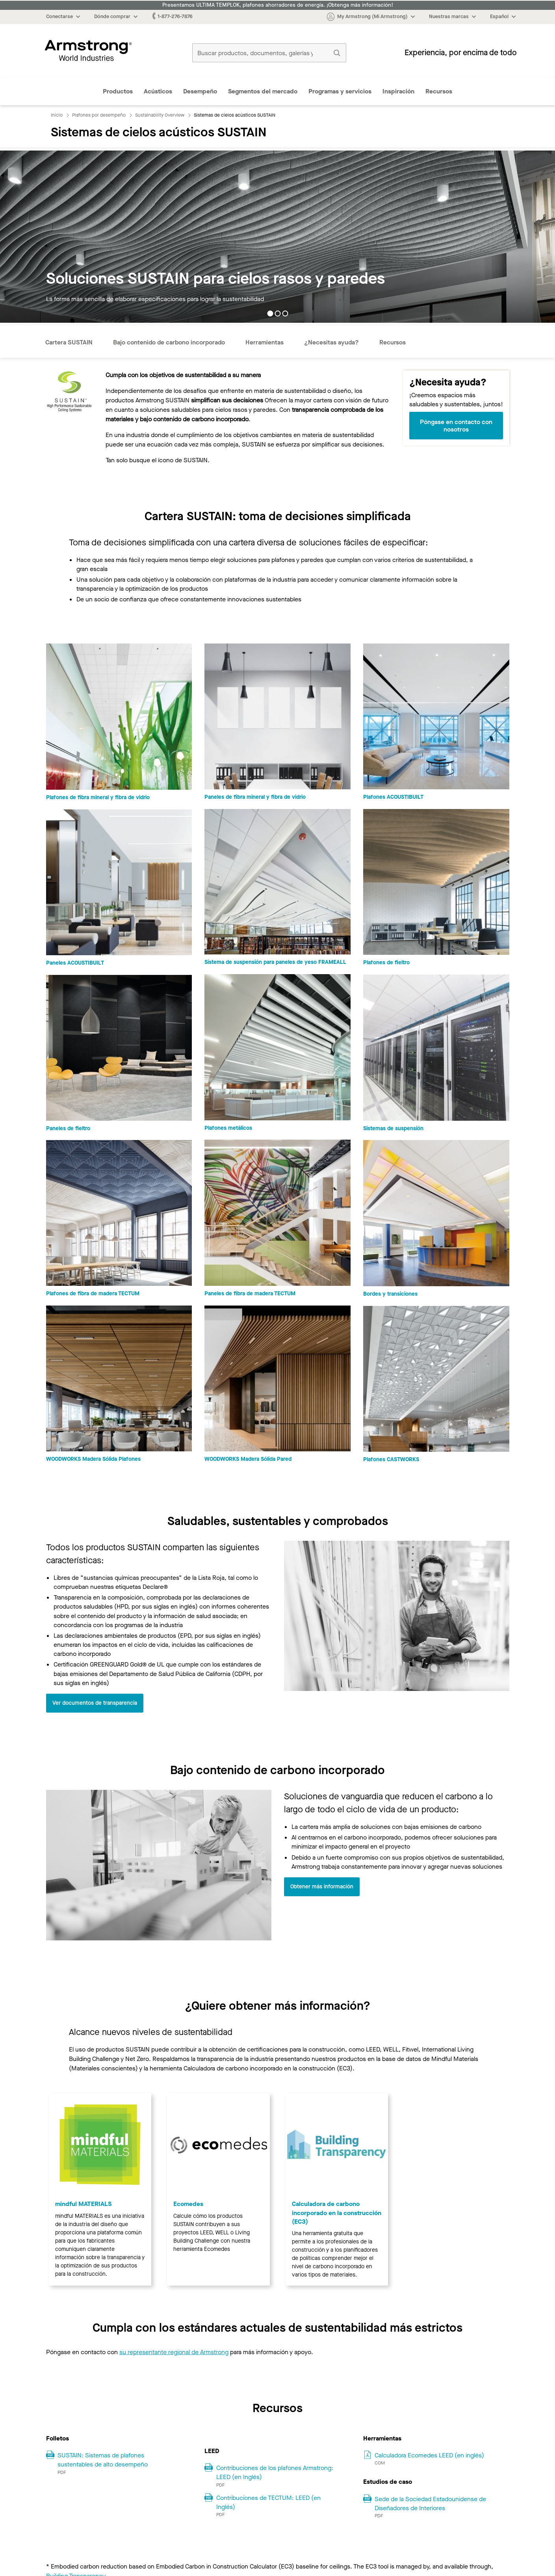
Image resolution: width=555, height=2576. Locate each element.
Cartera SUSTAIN (69, 342)
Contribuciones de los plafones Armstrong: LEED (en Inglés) (274, 2472)
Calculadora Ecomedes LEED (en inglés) (429, 2455)
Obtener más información (321, 1886)
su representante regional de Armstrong (173, 2352)
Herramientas (264, 342)
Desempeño (200, 91)
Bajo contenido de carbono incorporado (169, 342)
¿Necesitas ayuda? (331, 342)
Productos (118, 91)
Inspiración (398, 91)
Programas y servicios (339, 91)
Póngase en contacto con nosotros (456, 425)
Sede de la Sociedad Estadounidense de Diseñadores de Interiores (430, 2503)
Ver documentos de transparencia (94, 1703)
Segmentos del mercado (262, 91)
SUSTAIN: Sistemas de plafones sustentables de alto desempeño (103, 2459)
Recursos (438, 91)
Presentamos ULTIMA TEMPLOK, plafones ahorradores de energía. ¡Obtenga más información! (277, 5)
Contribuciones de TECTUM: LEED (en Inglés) (268, 2502)
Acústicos (158, 91)
